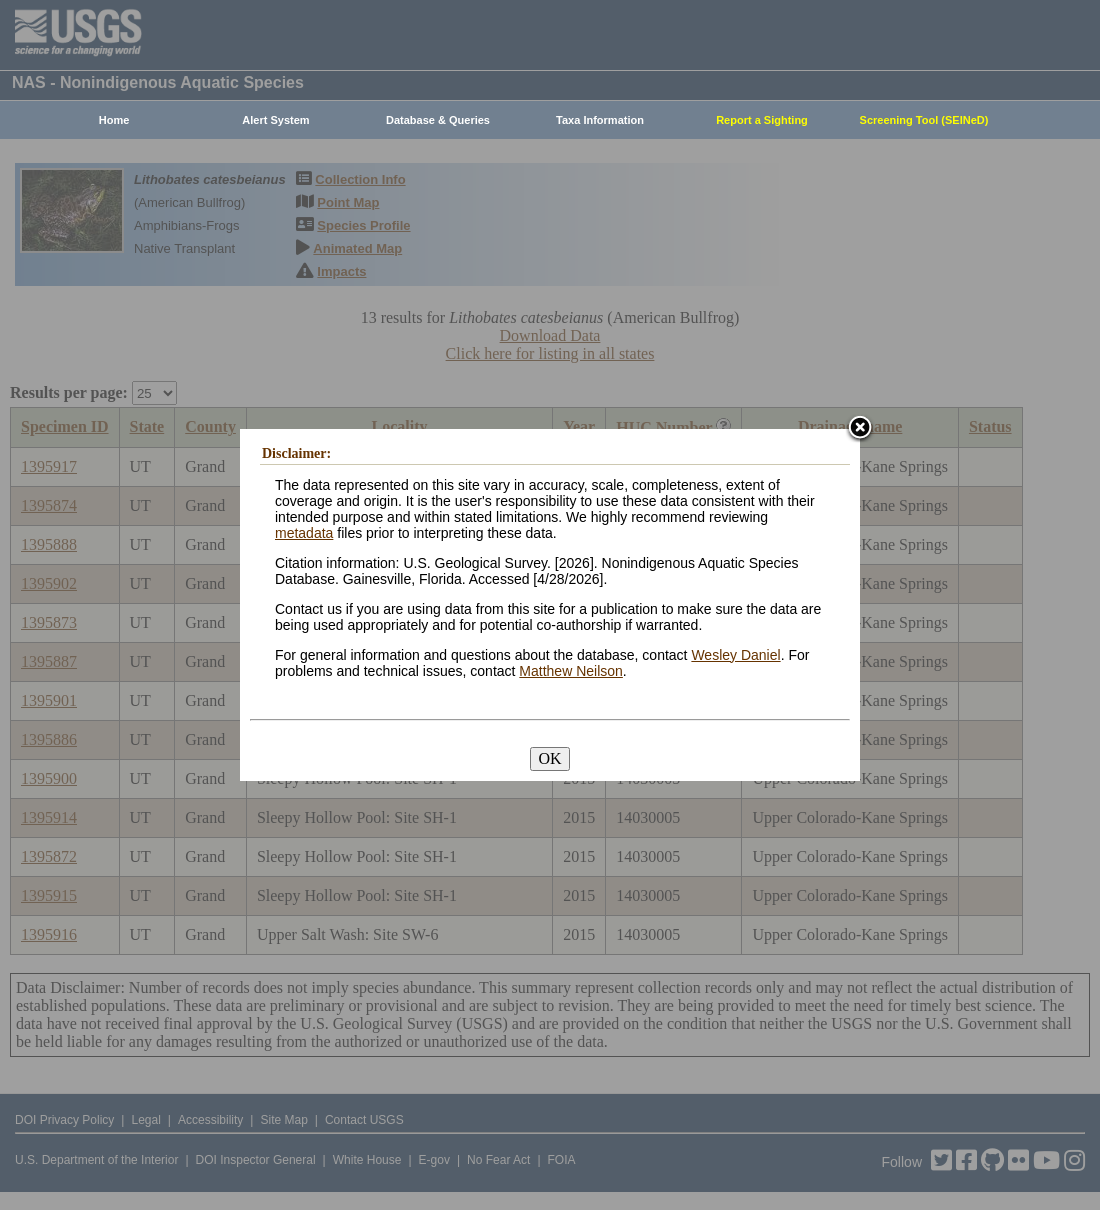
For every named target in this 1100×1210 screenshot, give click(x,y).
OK (549, 758)
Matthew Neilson (571, 671)
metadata (304, 533)
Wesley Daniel (735, 655)
